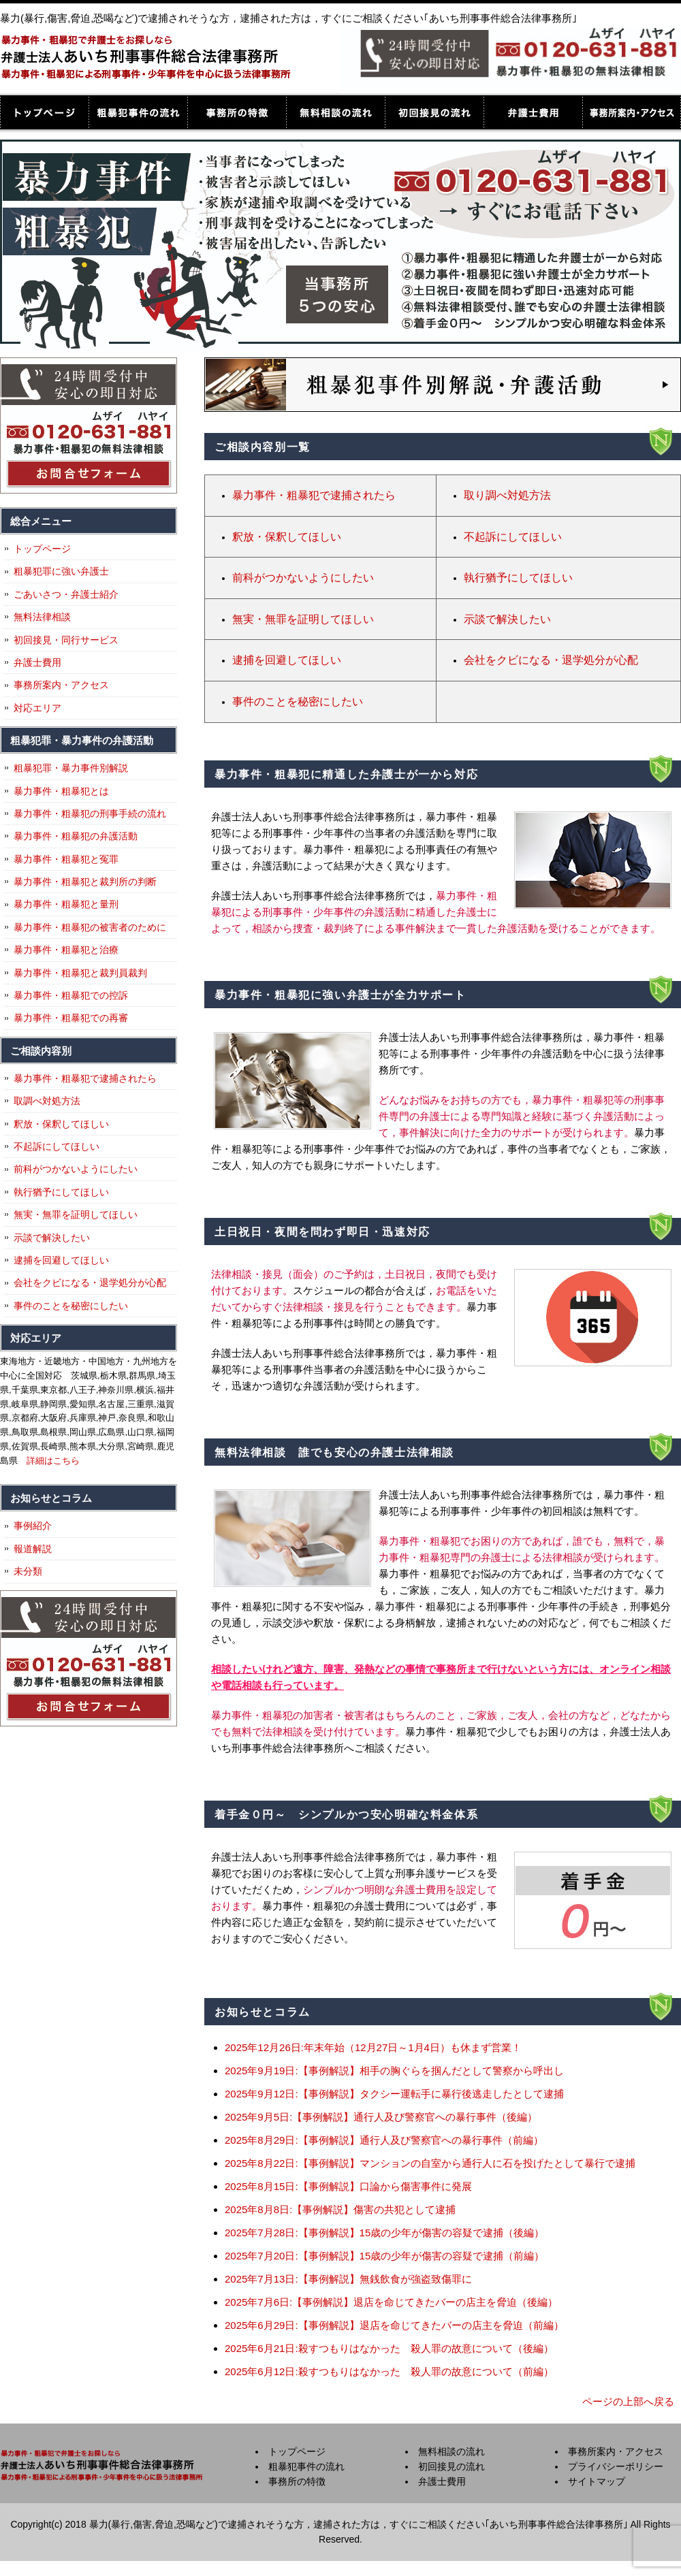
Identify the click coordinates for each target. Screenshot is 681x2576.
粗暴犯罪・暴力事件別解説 (71, 767)
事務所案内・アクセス (631, 112)
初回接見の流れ (434, 112)
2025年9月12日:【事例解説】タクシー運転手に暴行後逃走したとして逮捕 (394, 2093)
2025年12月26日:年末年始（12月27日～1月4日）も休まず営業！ (373, 2047)
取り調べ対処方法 (507, 495)
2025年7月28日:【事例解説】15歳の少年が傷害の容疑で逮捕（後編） (384, 2232)
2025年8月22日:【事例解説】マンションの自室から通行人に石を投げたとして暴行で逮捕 (430, 2163)
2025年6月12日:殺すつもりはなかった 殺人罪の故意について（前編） (389, 2371)
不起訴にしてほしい (513, 537)
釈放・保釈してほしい (286, 537)
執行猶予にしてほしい (518, 577)
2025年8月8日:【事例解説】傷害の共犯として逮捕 (340, 2209)
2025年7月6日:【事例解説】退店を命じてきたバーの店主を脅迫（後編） (391, 2302)
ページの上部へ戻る (628, 2401)
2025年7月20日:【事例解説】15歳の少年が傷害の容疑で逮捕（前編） (384, 2255)
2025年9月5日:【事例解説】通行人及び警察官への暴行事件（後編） (381, 2117)
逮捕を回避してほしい (286, 660)
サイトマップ (596, 2481)
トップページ (44, 112)
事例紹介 (33, 1525)
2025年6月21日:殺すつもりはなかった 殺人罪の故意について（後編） (389, 2348)
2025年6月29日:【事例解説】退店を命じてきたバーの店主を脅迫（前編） (394, 2325)
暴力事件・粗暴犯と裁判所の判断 (85, 881)
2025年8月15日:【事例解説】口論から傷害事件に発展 (348, 2186)
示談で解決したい (507, 619)
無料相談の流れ (335, 112)
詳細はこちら (53, 1460)
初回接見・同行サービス (66, 639)
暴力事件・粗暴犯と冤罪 (66, 859)
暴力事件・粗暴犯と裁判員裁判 (80, 972)
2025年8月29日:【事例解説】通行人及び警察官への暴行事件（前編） (384, 2140)
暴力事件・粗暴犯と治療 (66, 949)
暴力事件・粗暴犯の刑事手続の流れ (90, 813)
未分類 (28, 1571)
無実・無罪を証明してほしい (303, 619)
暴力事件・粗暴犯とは (61, 791)
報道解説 (33, 1548)
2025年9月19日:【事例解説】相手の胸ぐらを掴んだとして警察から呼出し (394, 2070)
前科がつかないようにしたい (303, 577)
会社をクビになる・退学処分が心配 (551, 660)
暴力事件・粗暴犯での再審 (71, 1017)
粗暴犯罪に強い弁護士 (61, 571)
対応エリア (37, 708)
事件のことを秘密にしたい (297, 701)
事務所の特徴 (236, 112)
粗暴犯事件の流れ (138, 112)
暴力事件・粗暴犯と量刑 (66, 904)
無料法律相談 (42, 616)
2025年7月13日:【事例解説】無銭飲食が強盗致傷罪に (348, 2279)
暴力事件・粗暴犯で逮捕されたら (314, 495)
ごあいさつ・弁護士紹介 (66, 594)
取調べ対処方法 (47, 1100)
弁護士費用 (533, 112)
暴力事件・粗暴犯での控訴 (71, 995)
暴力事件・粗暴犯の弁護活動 (76, 836)
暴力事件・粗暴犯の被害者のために (90, 927)
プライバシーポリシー (615, 2466)
